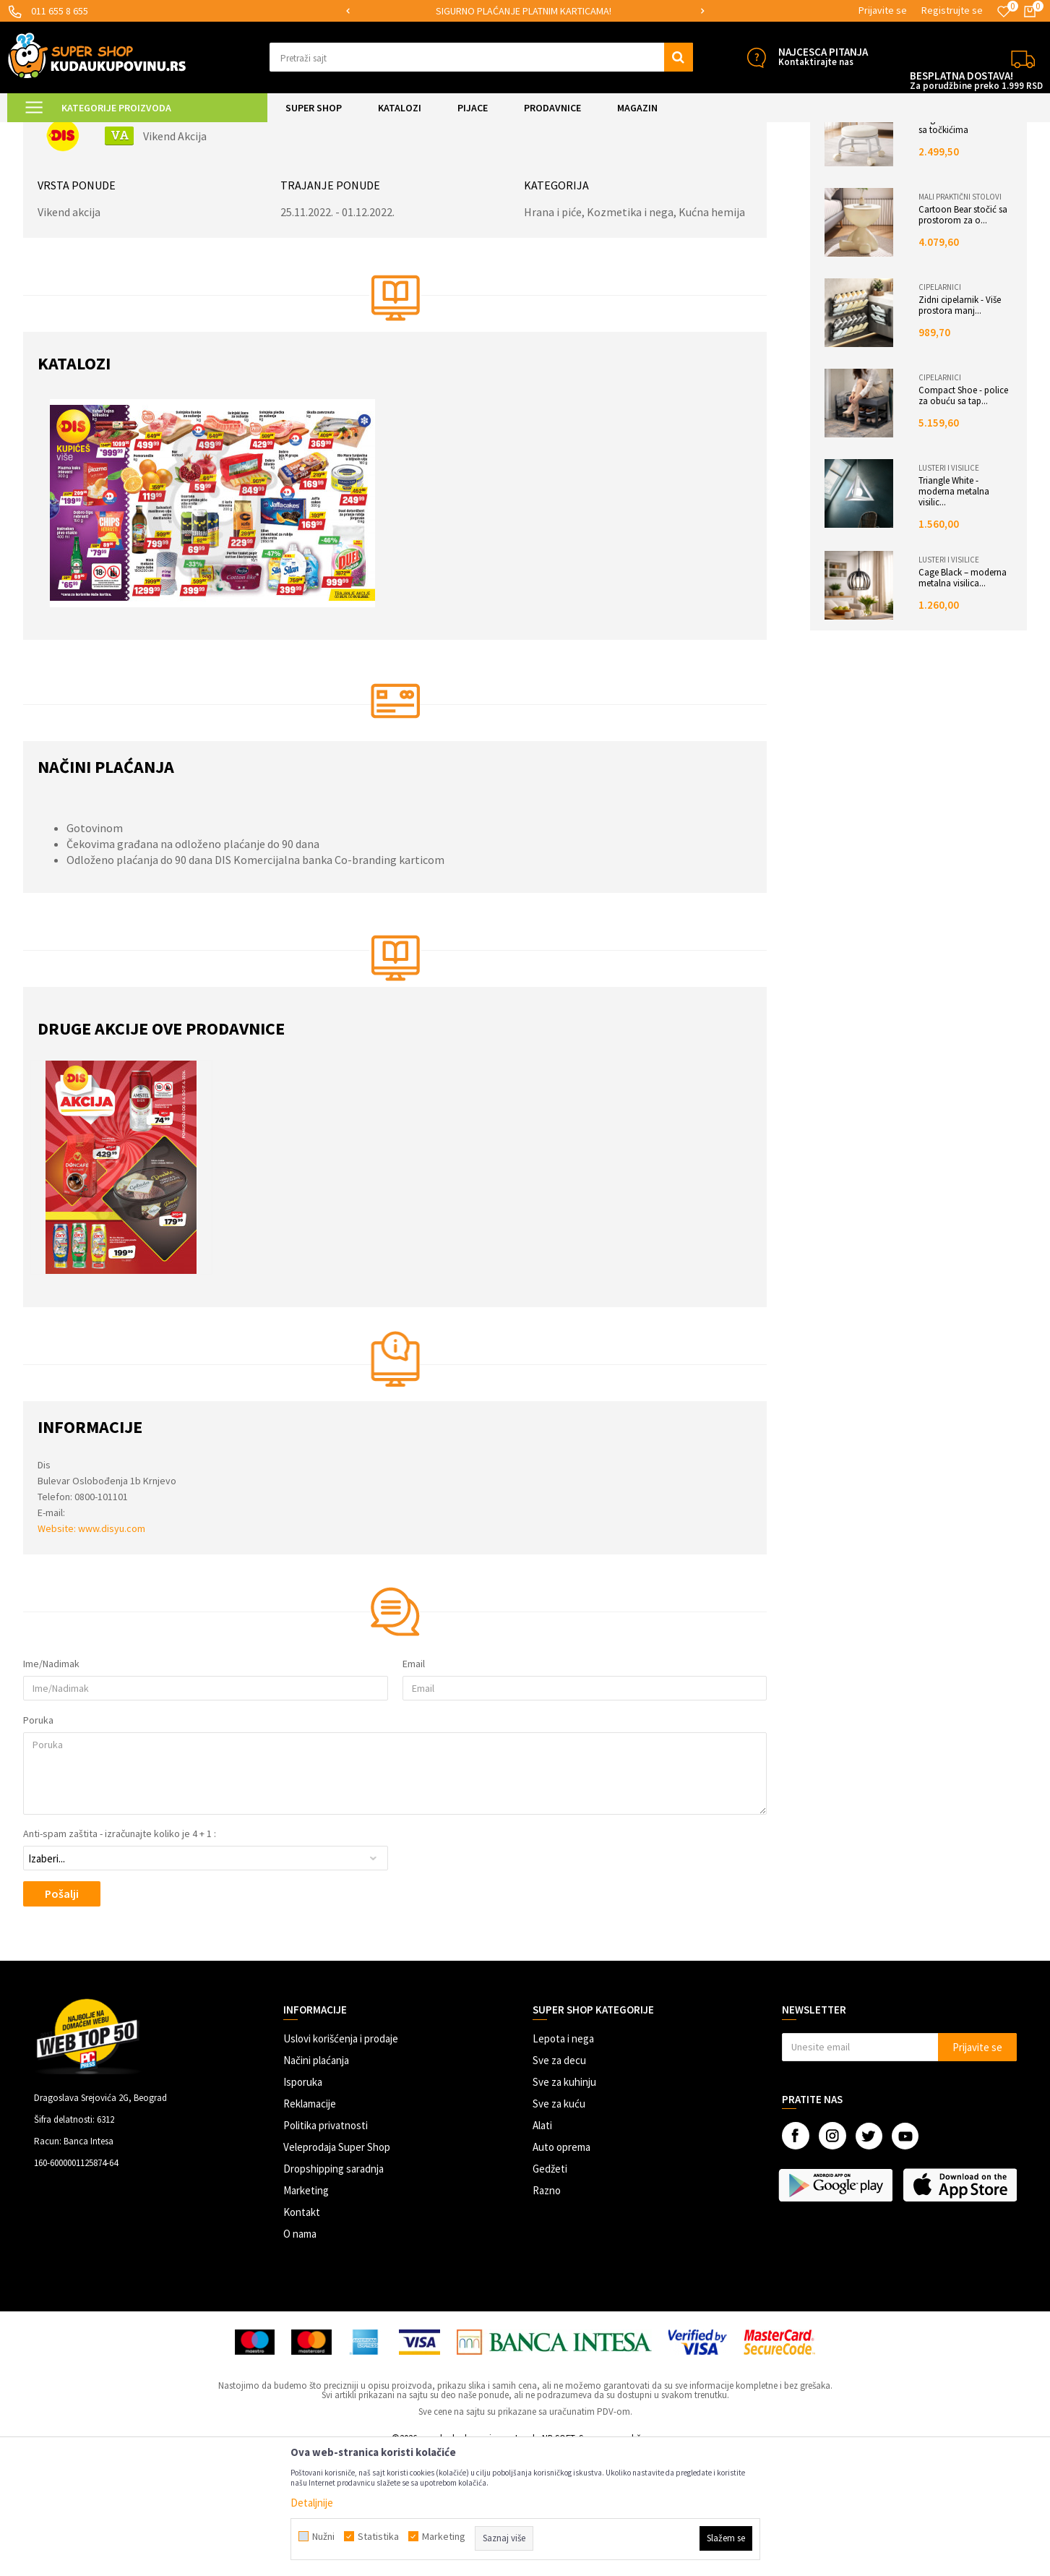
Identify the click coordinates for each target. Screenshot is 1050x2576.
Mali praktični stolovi (957, 319)
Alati (542, 2247)
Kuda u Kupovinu (60, 131)
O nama (300, 2355)
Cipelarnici (937, 409)
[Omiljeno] (1003, 11)
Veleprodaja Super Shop (336, 2269)
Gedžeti (550, 2290)
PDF (1004, 153)
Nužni (323, 2536)
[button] (481, 57)
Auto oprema (561, 2269)
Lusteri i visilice (946, 590)
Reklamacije (309, 2225)
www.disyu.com (115, 1650)
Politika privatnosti (325, 2247)
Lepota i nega (563, 2160)
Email (414, 1786)
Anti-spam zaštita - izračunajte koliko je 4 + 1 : (123, 1956)
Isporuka (302, 2204)
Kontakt (301, 2334)
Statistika (378, 2536)
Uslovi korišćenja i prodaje (340, 2160)
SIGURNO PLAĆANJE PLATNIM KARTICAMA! (523, 10)
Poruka (42, 1842)
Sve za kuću (559, 2225)
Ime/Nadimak (55, 1786)
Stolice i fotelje (947, 228)
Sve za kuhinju (564, 2204)
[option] (524, 11)
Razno (547, 2312)
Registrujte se (952, 10)
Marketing (306, 2312)
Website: (61, 1650)
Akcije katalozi (133, 131)
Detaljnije (312, 2502)
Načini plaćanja (316, 2182)
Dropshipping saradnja (333, 2290)
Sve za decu (559, 2182)
